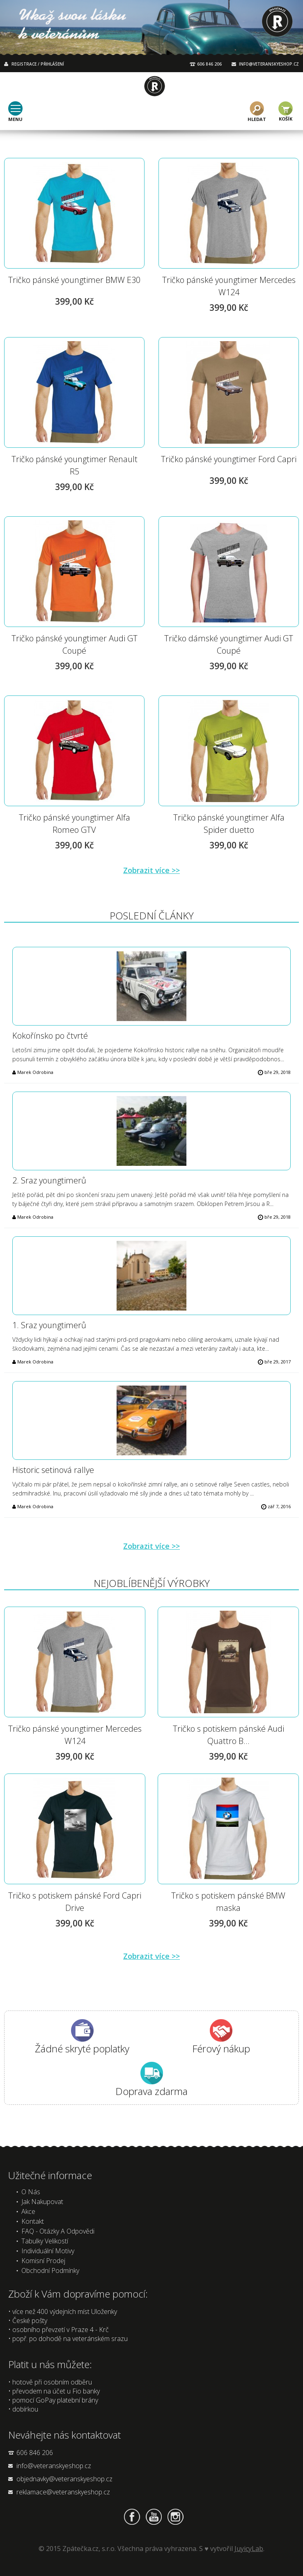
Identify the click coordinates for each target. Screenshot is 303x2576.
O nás (30, 2191)
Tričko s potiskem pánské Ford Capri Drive (74, 1901)
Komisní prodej (43, 2260)
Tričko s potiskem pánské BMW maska (228, 1901)
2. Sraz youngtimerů (49, 1180)
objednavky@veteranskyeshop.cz (64, 2478)
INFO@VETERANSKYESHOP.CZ (269, 64)
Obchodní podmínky (50, 2270)
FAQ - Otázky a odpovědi (57, 2231)
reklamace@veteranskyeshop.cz (63, 2491)
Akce (28, 2211)
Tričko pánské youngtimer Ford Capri (228, 459)
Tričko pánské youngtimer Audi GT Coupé (74, 644)
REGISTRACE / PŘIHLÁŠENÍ (37, 64)
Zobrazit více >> (151, 870)
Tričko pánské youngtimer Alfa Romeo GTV (74, 823)
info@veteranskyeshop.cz (53, 2465)
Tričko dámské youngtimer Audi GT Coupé (228, 644)
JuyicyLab (248, 2548)
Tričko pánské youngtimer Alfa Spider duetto (229, 823)
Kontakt (32, 2221)
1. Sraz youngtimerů (49, 1325)
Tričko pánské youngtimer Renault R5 (74, 465)
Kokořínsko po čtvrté (50, 1035)
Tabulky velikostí (44, 2240)
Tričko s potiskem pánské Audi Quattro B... (228, 1734)
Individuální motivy (47, 2250)
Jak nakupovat (42, 2201)
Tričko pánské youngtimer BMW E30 (74, 279)
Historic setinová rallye (53, 1469)
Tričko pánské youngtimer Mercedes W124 (229, 286)
